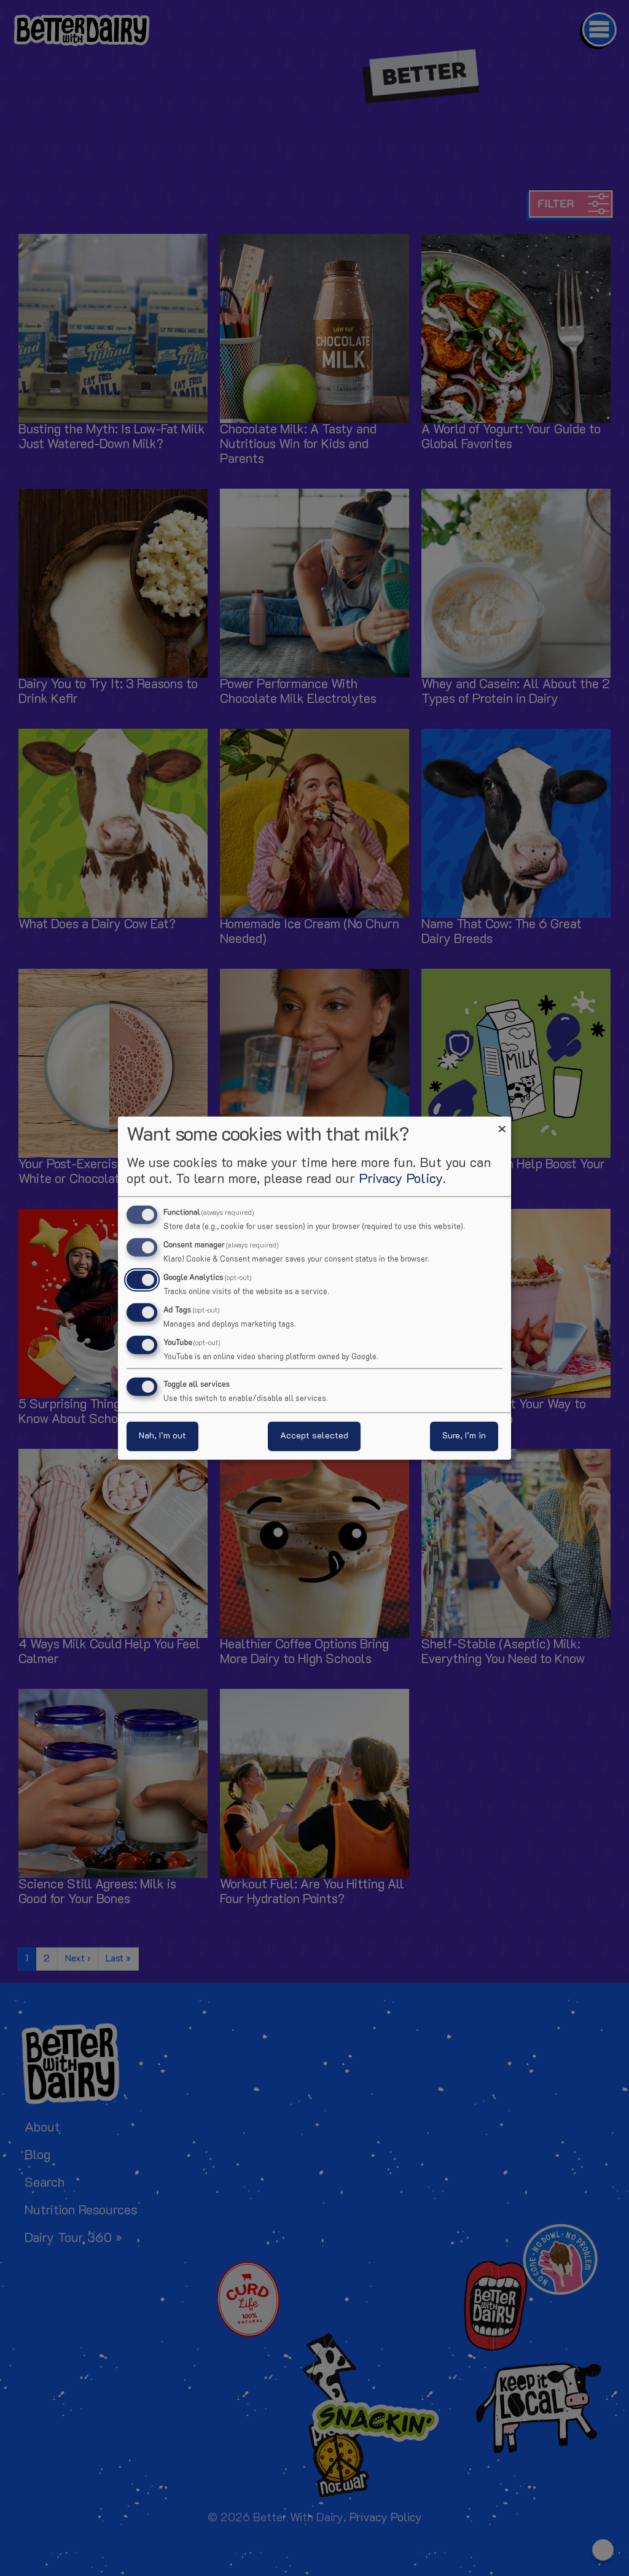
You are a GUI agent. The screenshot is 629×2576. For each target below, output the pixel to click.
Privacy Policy (401, 1179)
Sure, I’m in (464, 1435)
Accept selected (314, 1435)
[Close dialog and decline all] (502, 1124)
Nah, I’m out (162, 1435)
